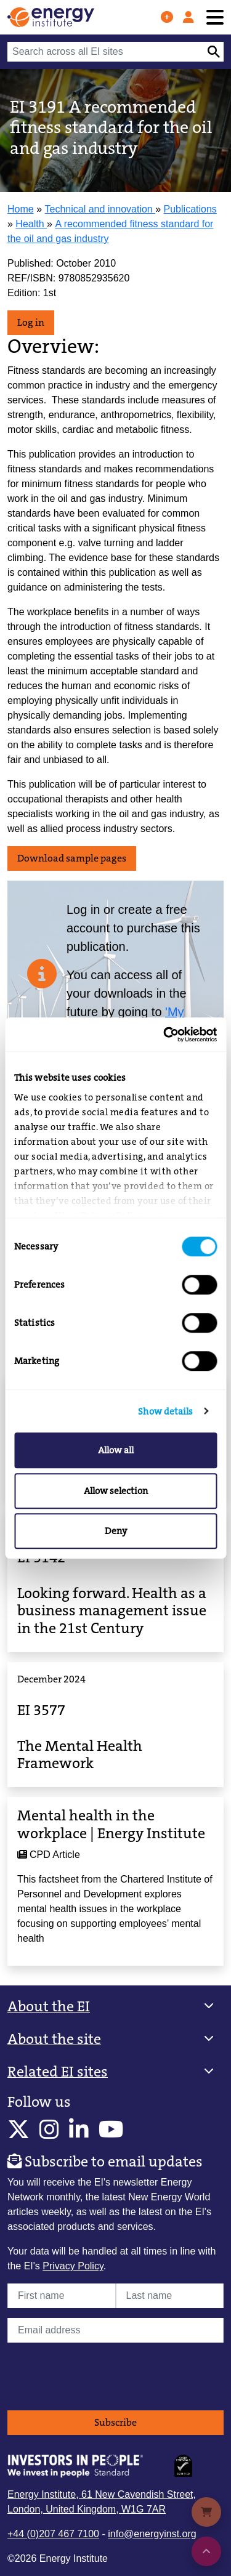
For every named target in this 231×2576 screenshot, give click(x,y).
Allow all (116, 1450)
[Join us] (167, 17)
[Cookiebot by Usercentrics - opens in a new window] (164, 1035)
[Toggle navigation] (215, 17)
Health (31, 224)
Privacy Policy (73, 2266)
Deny (116, 1531)
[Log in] (188, 17)
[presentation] (101, 2376)
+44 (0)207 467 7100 (53, 2534)
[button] (115, 2006)
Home (20, 209)
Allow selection (116, 1491)
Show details (165, 1411)
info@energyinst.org (152, 2534)
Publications (190, 209)
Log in (30, 322)
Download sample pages (71, 858)
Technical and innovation (100, 209)
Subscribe (115, 2422)
